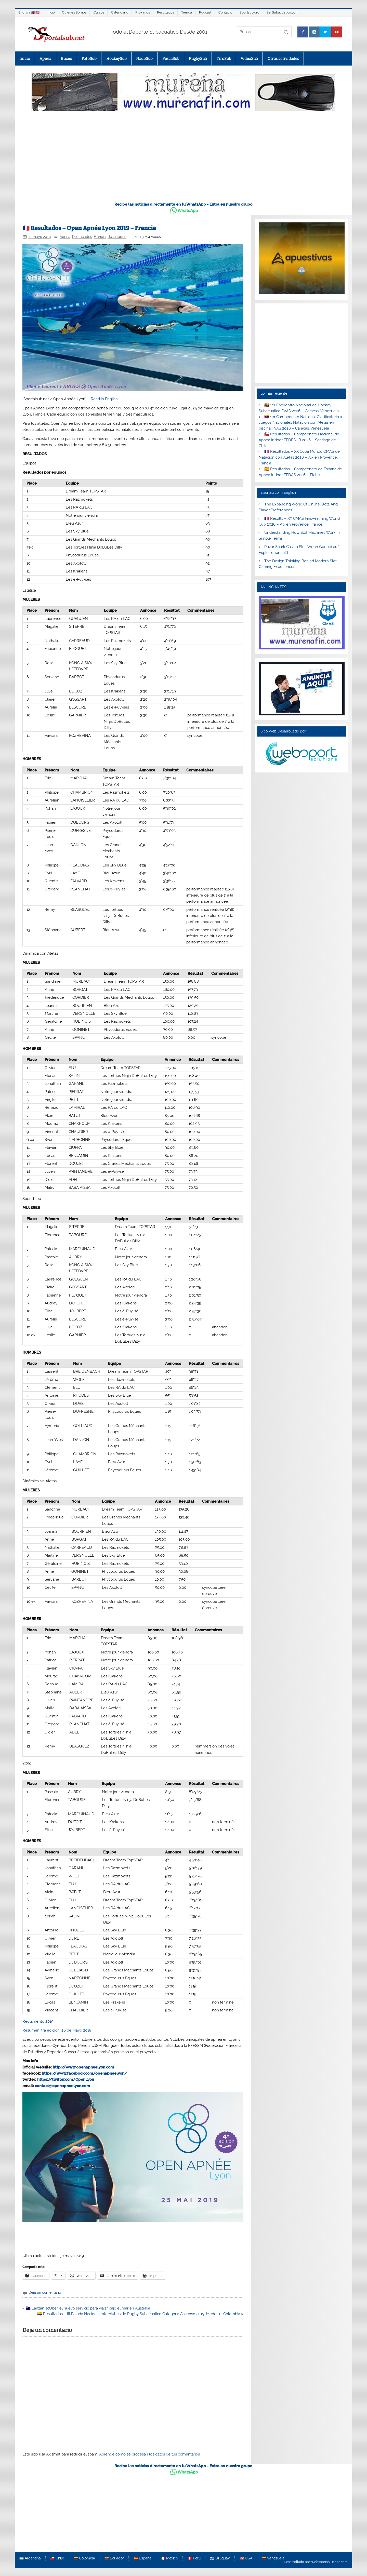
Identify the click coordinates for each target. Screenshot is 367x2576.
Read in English (104, 399)
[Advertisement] (183, 159)
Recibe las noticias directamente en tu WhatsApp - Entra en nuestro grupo (183, 204)
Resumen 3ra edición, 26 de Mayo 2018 (56, 2030)
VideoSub (249, 58)
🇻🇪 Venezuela (273, 2558)
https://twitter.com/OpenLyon (65, 2079)
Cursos (99, 12)
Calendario (119, 12)
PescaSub (170, 58)
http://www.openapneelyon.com (83, 2067)
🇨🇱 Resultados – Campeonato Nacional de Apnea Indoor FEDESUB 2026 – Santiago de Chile (299, 440)
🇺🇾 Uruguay (220, 2558)
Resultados (165, 12)
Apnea (45, 58)
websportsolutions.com (329, 2562)
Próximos (142, 12)
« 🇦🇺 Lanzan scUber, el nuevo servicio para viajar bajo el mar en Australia (86, 2308)
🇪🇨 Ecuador (114, 2558)
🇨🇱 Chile (57, 2558)
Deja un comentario (45, 2292)
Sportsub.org (249, 12)
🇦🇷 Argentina (30, 2558)
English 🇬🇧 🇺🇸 (29, 12)
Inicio (51, 12)
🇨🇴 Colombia (84, 2558)
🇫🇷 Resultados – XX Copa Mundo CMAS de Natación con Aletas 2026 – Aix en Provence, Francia (299, 457)
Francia (100, 237)
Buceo (66, 58)
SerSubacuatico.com (282, 12)
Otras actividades (283, 58)
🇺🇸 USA (246, 2558)
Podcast (205, 12)
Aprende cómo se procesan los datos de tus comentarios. (150, 2454)
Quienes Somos (74, 12)
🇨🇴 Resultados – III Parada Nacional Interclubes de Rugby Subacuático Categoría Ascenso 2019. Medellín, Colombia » (140, 2314)
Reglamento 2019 (38, 2021)
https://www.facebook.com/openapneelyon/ (84, 2073)
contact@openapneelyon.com (62, 2086)
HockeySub (116, 58)
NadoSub (144, 58)
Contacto (225, 12)
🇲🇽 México (169, 2558)
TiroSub (224, 58)
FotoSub (89, 58)
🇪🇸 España (142, 2558)
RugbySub (198, 58)
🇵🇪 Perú (194, 2558)
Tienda (186, 12)
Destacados (82, 237)
